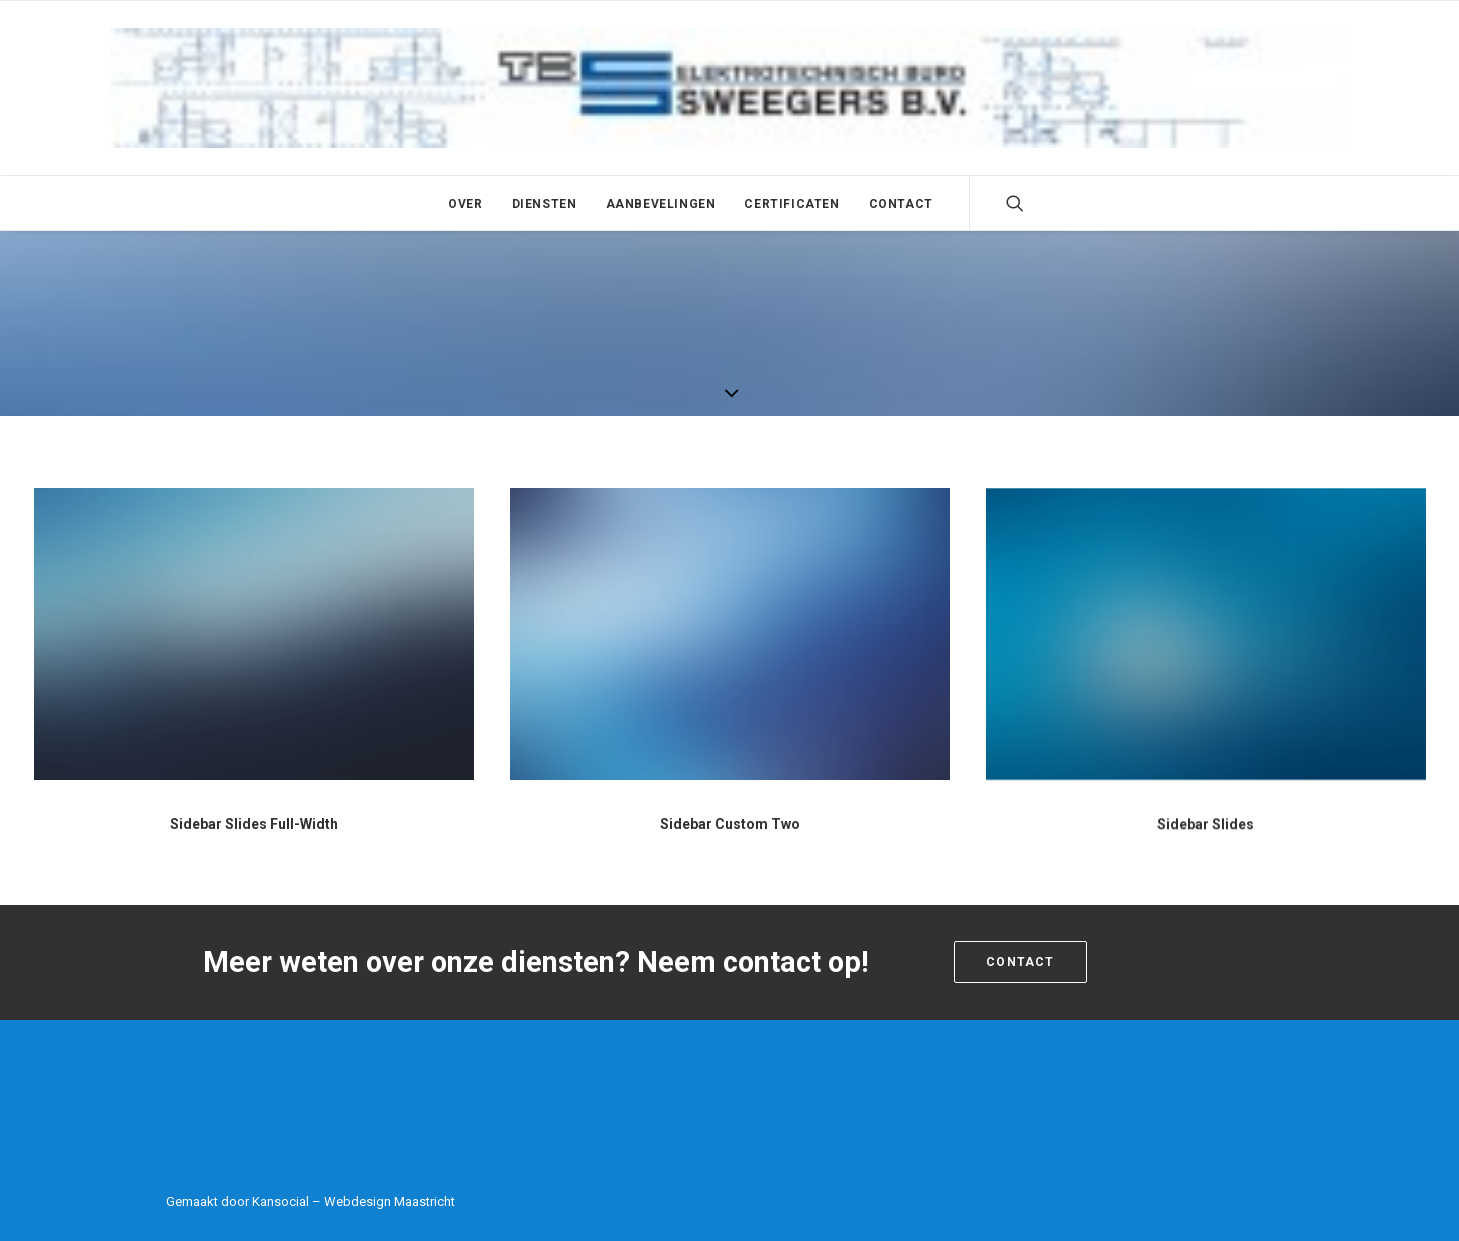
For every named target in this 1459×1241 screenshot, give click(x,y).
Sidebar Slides (1205, 842)
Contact (901, 204)
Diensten (544, 204)
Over (465, 204)
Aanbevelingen (661, 204)
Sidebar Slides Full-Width (254, 824)
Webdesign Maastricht (389, 1201)
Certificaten (791, 204)
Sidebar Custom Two (730, 825)
